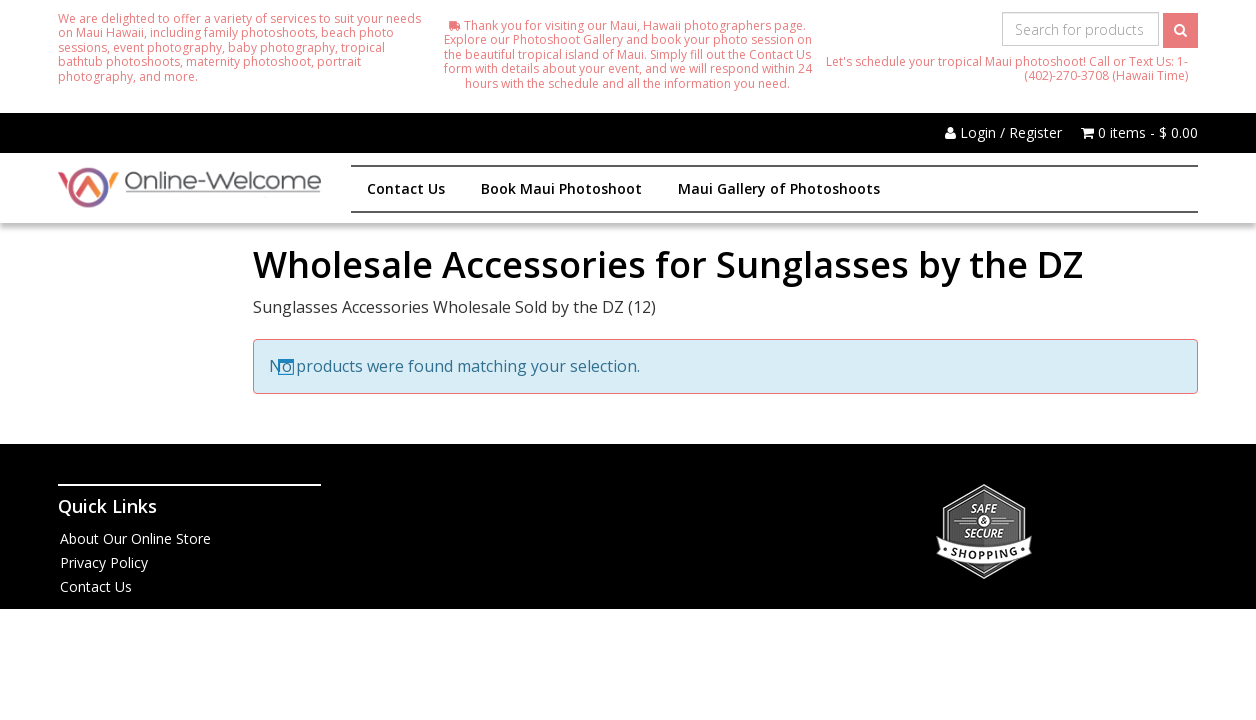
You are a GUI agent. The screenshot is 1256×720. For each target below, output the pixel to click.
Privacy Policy (104, 562)
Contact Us (406, 188)
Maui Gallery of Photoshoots (779, 188)
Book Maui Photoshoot (561, 188)
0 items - (1139, 132)
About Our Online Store (135, 538)
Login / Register (1003, 132)
